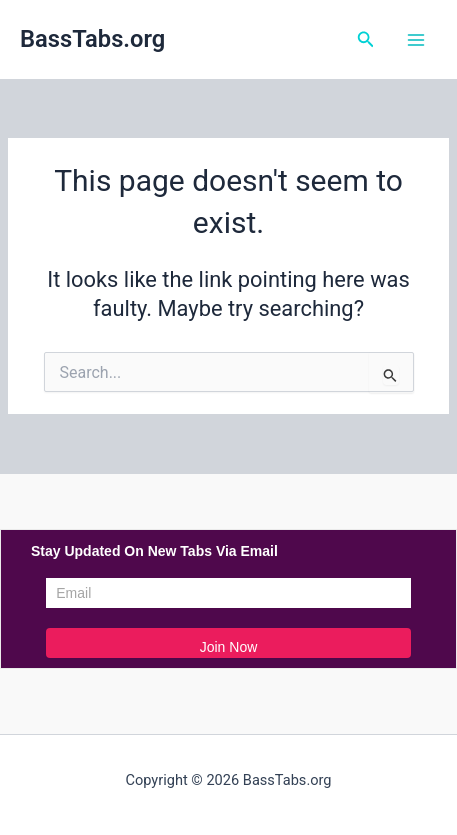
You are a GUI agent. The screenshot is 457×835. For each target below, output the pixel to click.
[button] (366, 39)
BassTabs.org (92, 39)
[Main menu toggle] (416, 40)
